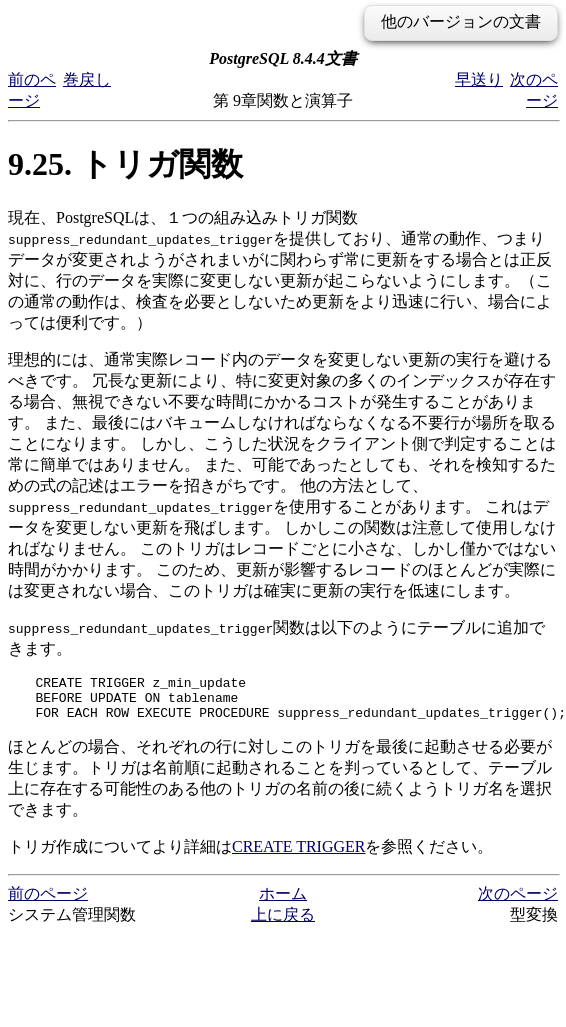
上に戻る (283, 923)
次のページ (518, 902)
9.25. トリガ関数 (125, 164)
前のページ (48, 902)
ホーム (283, 902)
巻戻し (87, 79)
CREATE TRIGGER (298, 855)
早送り (479, 79)
